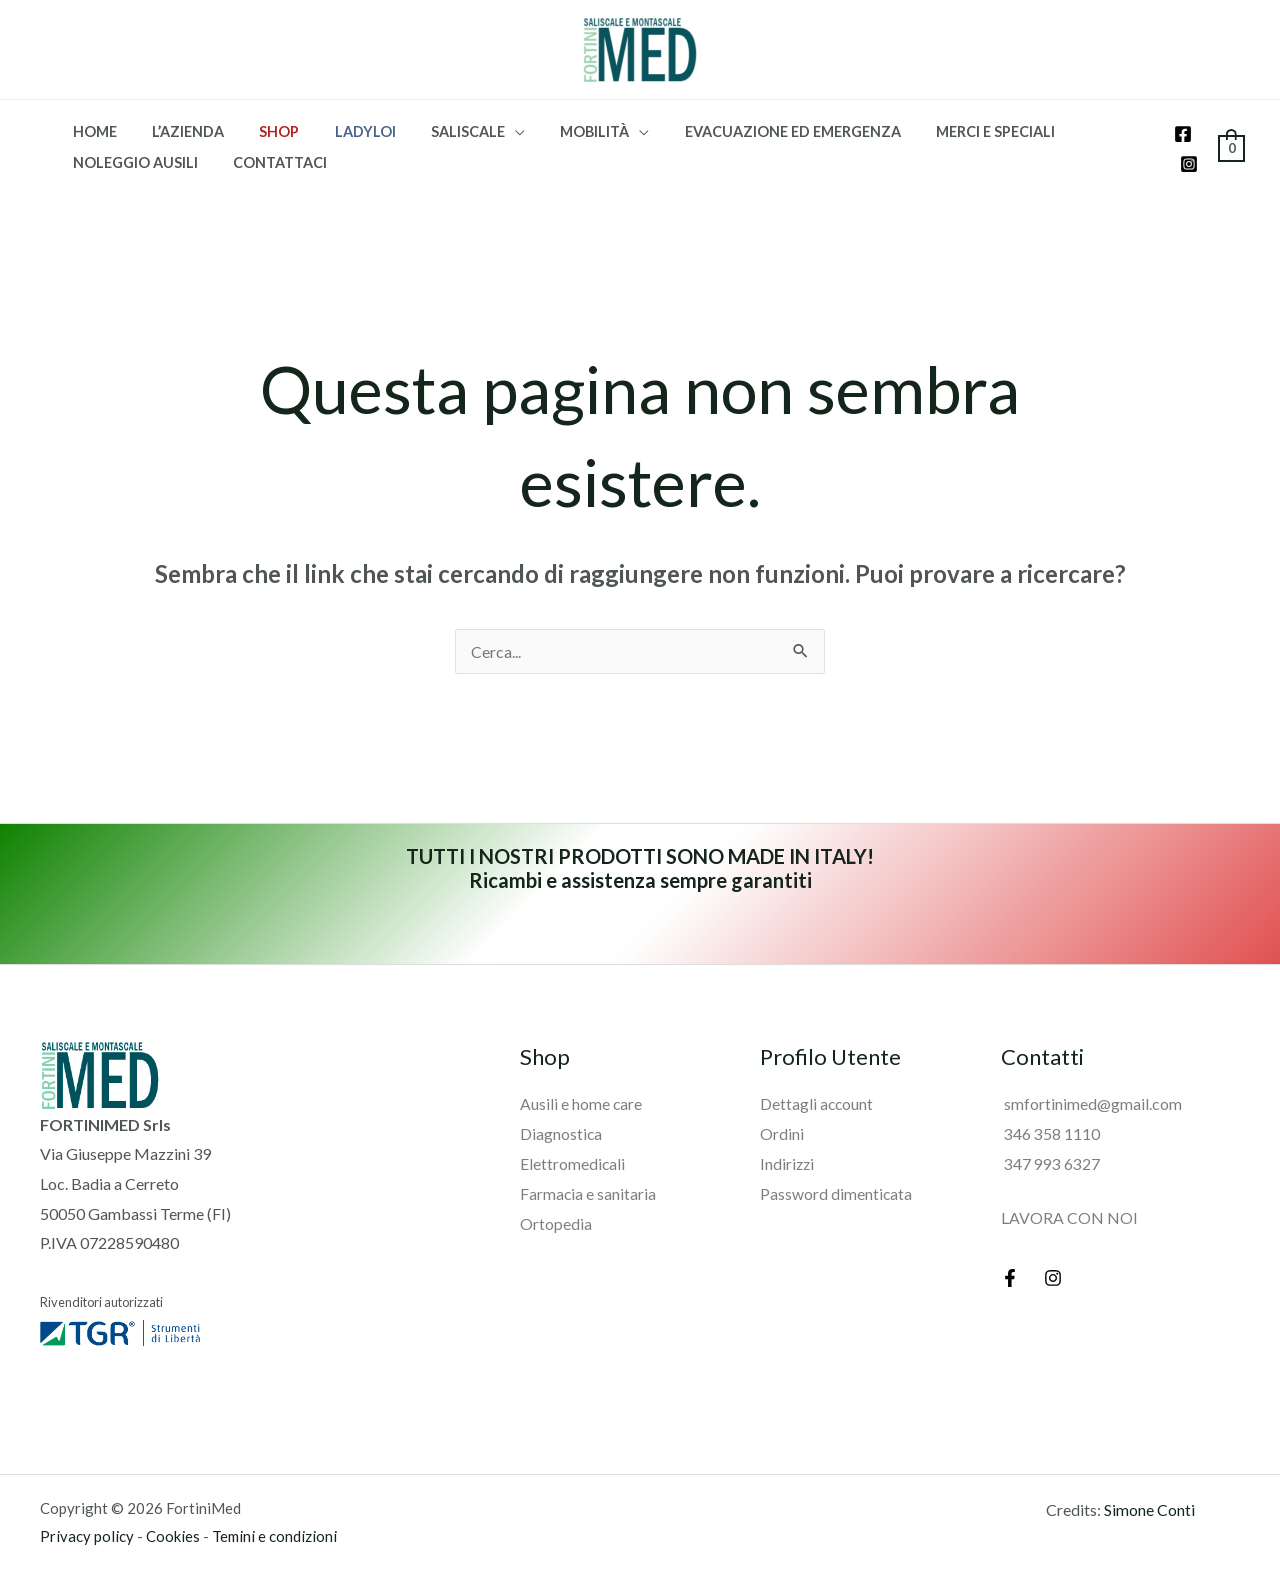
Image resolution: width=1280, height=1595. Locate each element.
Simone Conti (1149, 1509)
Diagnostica (561, 1132)
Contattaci (270, 162)
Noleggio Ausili (131, 162)
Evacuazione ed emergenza (750, 131)
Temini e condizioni (274, 1536)
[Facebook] (1183, 134)
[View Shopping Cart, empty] (1231, 146)
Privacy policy (87, 1536)
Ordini (782, 1132)
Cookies (173, 1536)
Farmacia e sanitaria (588, 1192)
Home (91, 131)
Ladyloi (342, 131)
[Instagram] (1189, 164)
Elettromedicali (573, 1162)
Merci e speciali (946, 131)
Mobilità (558, 131)
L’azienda (178, 131)
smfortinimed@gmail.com (1091, 1103)
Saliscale (439, 131)
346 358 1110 (1050, 1132)
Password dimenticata (836, 1192)
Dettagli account (817, 1103)
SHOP (263, 131)
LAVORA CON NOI (1069, 1216)
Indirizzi (788, 1162)
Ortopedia (556, 1221)
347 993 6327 (1050, 1162)
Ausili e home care (581, 1103)
